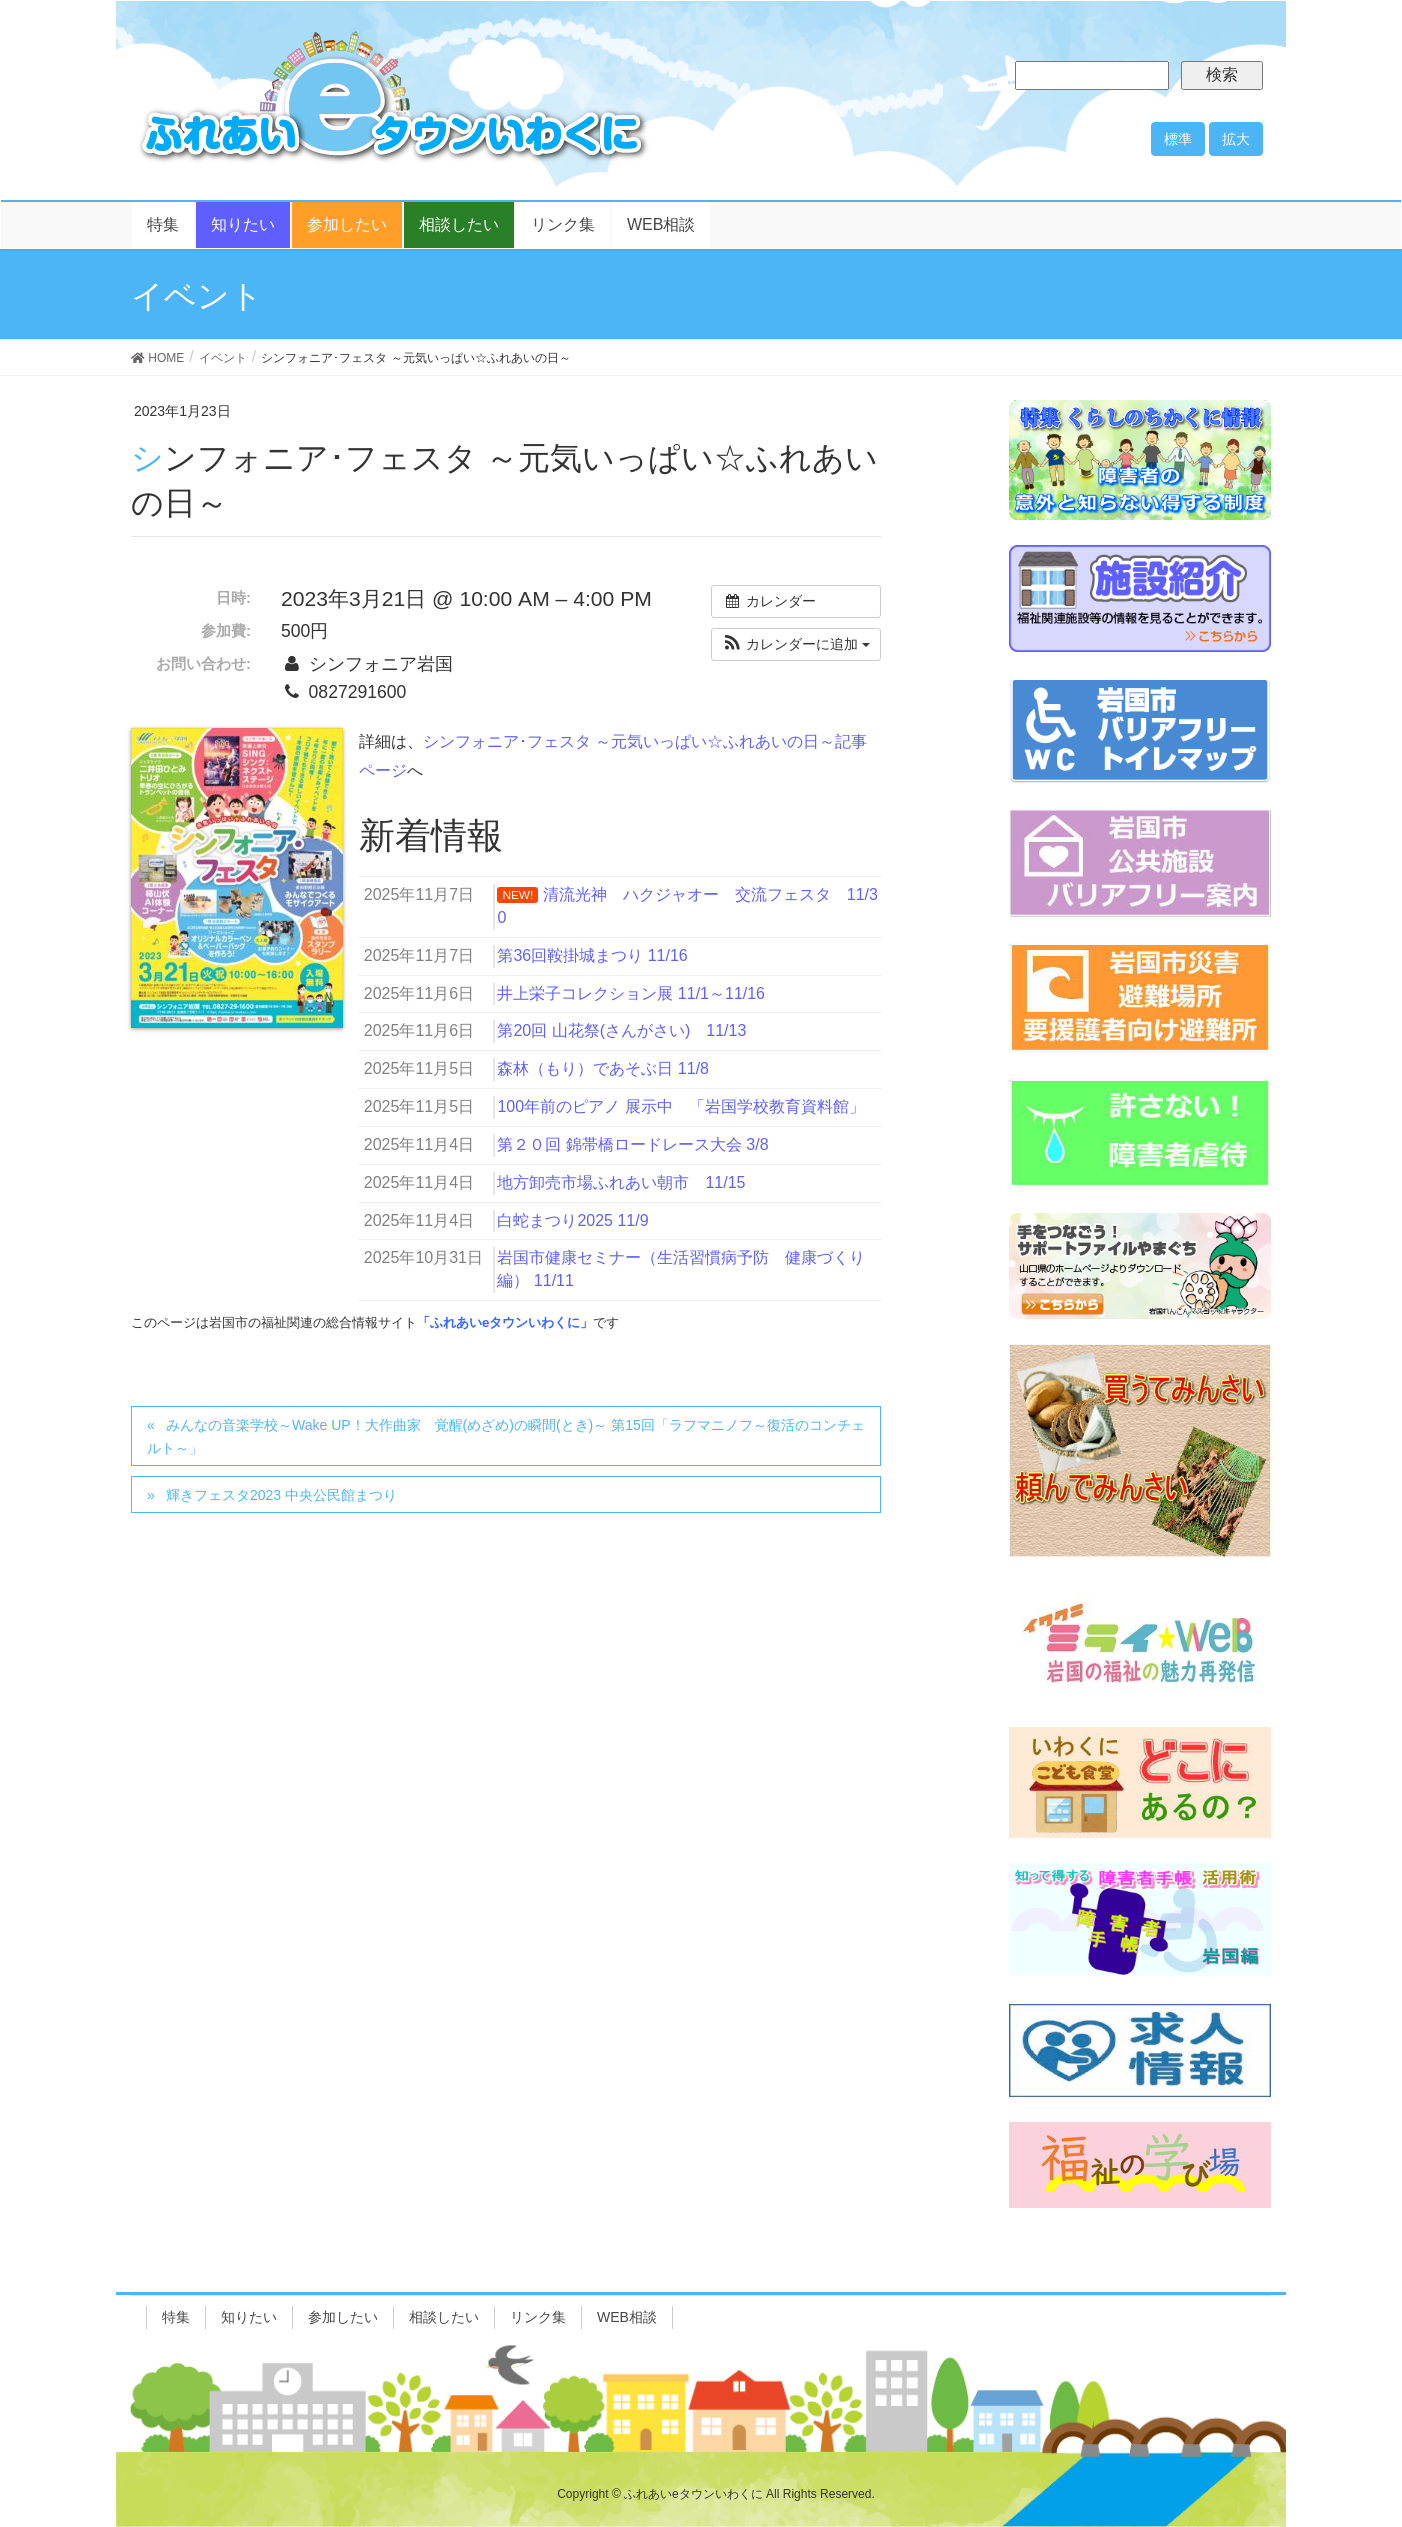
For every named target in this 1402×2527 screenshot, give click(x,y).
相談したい (444, 2317)
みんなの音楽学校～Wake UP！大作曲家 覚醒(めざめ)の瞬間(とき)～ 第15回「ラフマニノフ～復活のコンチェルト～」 (506, 1436)
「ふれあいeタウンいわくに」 (505, 1322)
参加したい (343, 2317)
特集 (176, 2317)
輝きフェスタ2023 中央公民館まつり (281, 1495)
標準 (1178, 139)
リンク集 (538, 2317)
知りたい (249, 2317)
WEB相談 (627, 2317)
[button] (796, 644)
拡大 (1236, 139)
